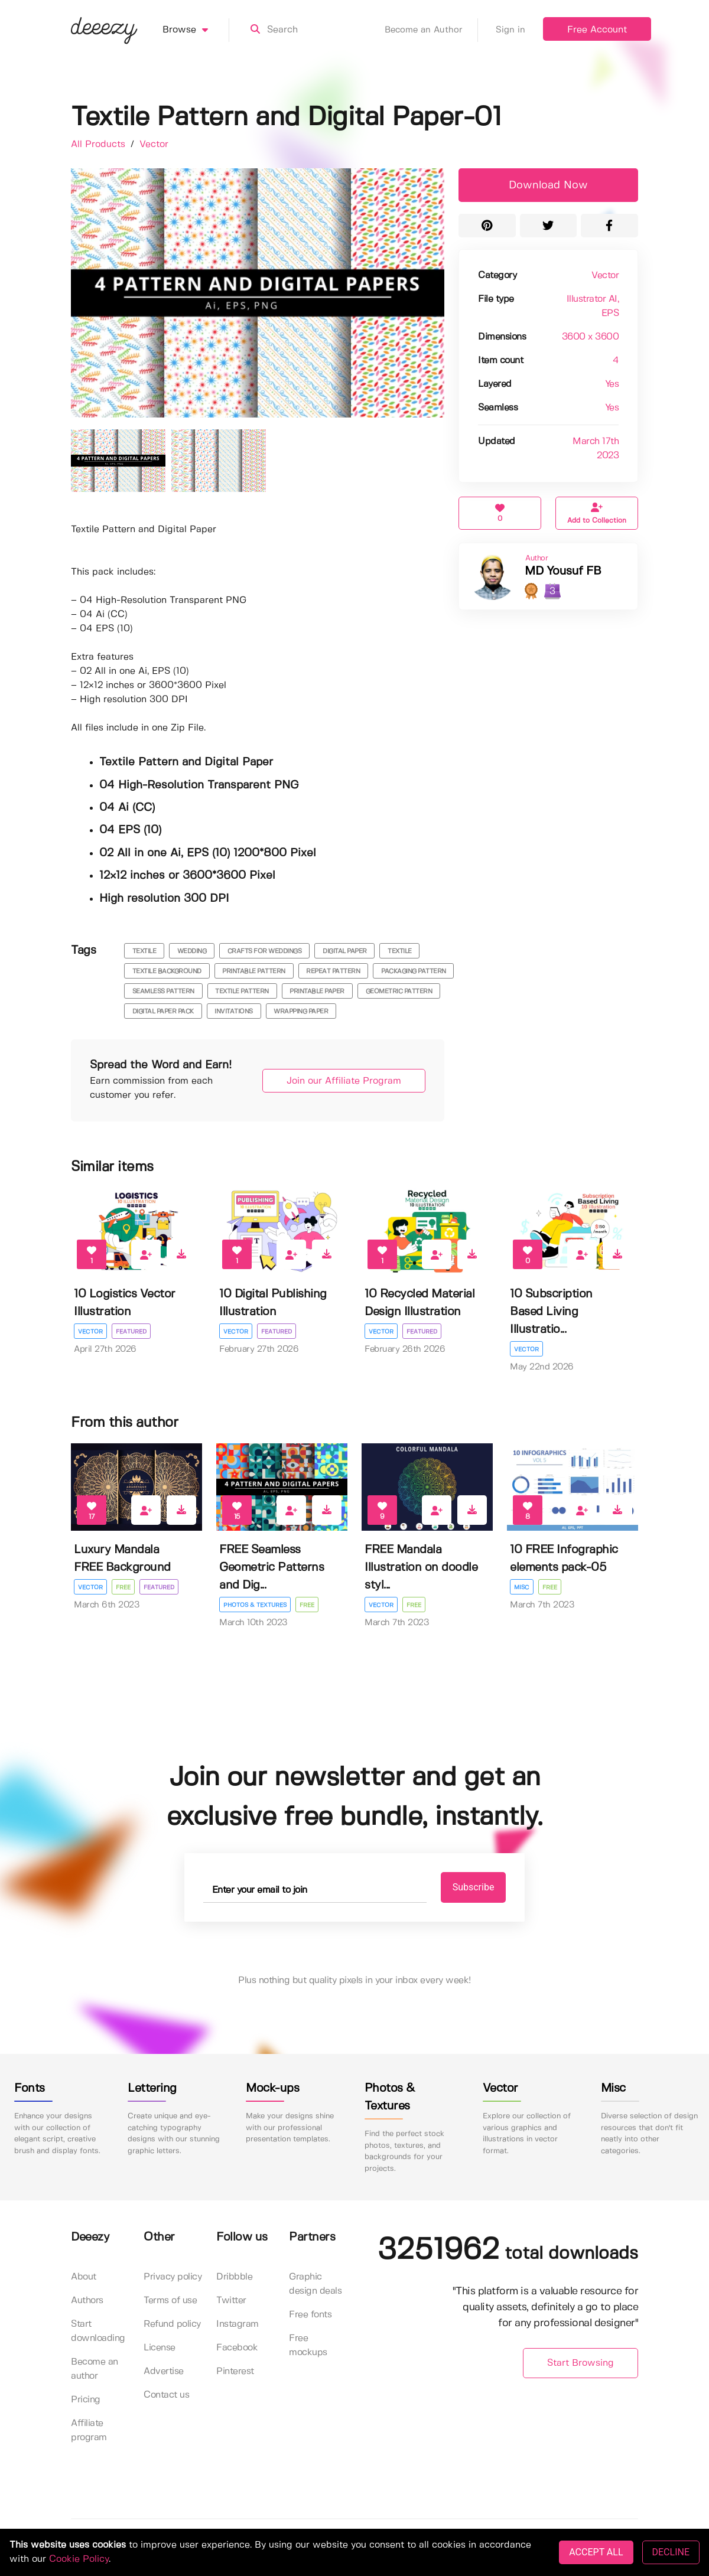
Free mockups (308, 2345)
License (159, 2347)
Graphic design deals (315, 2283)
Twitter (231, 2300)
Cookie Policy (79, 2559)
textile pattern (242, 991)
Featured (131, 1332)
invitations (233, 1012)
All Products (99, 144)
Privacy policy (172, 2276)
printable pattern (253, 971)
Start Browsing (580, 2363)
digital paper (345, 951)
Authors (87, 2300)
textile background (166, 971)
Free (123, 1587)
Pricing (85, 2399)
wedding (192, 951)
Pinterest (235, 2371)
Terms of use (170, 2300)
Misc (521, 1587)
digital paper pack (163, 1012)
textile (144, 951)
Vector (153, 144)
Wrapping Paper (301, 1012)
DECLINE (671, 2552)
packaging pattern (413, 971)
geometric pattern (399, 991)
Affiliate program (89, 2430)
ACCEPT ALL (596, 2552)
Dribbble (234, 2276)
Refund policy (172, 2324)
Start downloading (98, 2331)
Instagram (237, 2324)
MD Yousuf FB (563, 571)
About (83, 2276)
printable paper (317, 991)
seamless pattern (163, 991)
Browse (195, 30)
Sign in (510, 30)
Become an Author (431, 30)
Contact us (166, 2395)
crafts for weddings (264, 951)
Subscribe (474, 1887)
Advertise (164, 2371)
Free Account (597, 29)
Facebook (237, 2347)
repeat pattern (333, 971)
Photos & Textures (255, 1605)
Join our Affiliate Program (344, 1081)
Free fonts (310, 2314)
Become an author (94, 2369)
